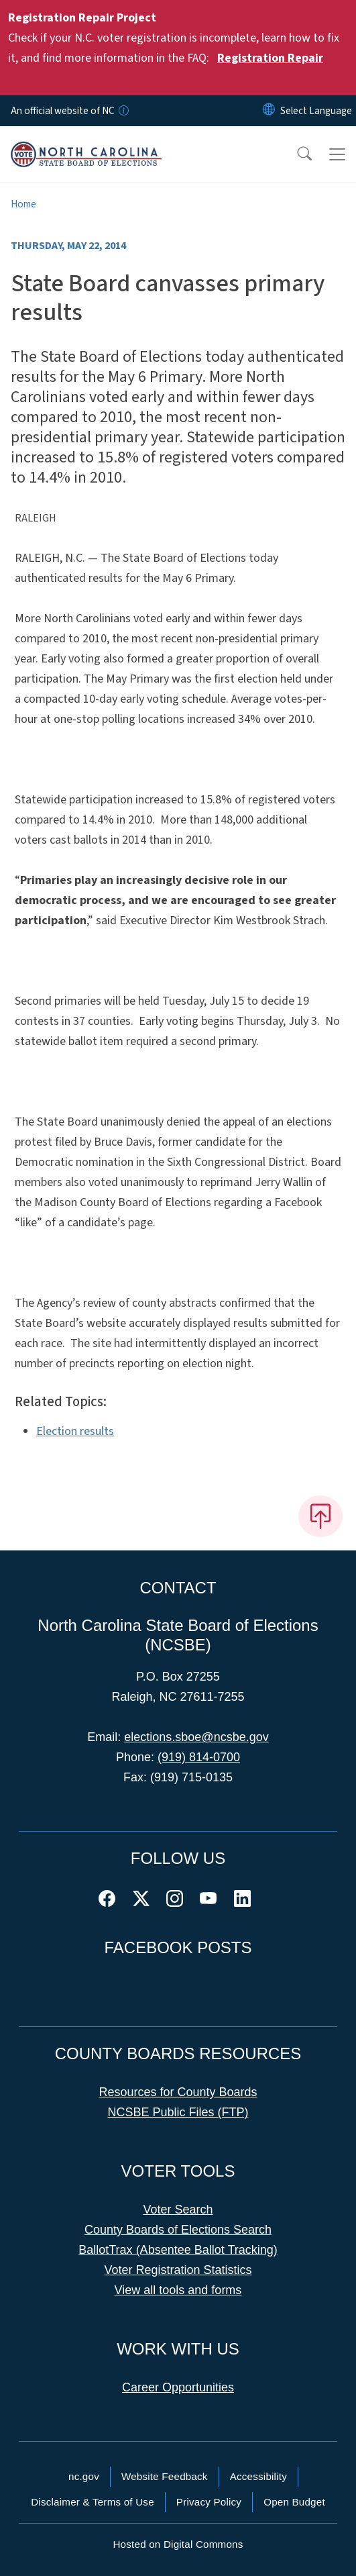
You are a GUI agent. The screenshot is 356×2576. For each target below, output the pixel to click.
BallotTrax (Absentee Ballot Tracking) (177, 2250)
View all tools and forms (178, 2290)
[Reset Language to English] (269, 111)
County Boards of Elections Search (178, 2229)
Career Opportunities (178, 2387)
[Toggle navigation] (337, 154)
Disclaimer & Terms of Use (92, 2502)
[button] (296, 154)
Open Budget (294, 2502)
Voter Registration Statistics (177, 2270)
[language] (316, 111)
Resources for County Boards (178, 2092)
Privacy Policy (208, 2502)
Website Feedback (164, 2476)
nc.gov (83, 2476)
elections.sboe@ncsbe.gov (196, 1737)
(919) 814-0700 (199, 1757)
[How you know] (123, 111)
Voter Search (178, 2209)
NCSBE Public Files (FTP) (177, 2112)
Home (23, 204)
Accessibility (258, 2476)
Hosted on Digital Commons (178, 2544)
